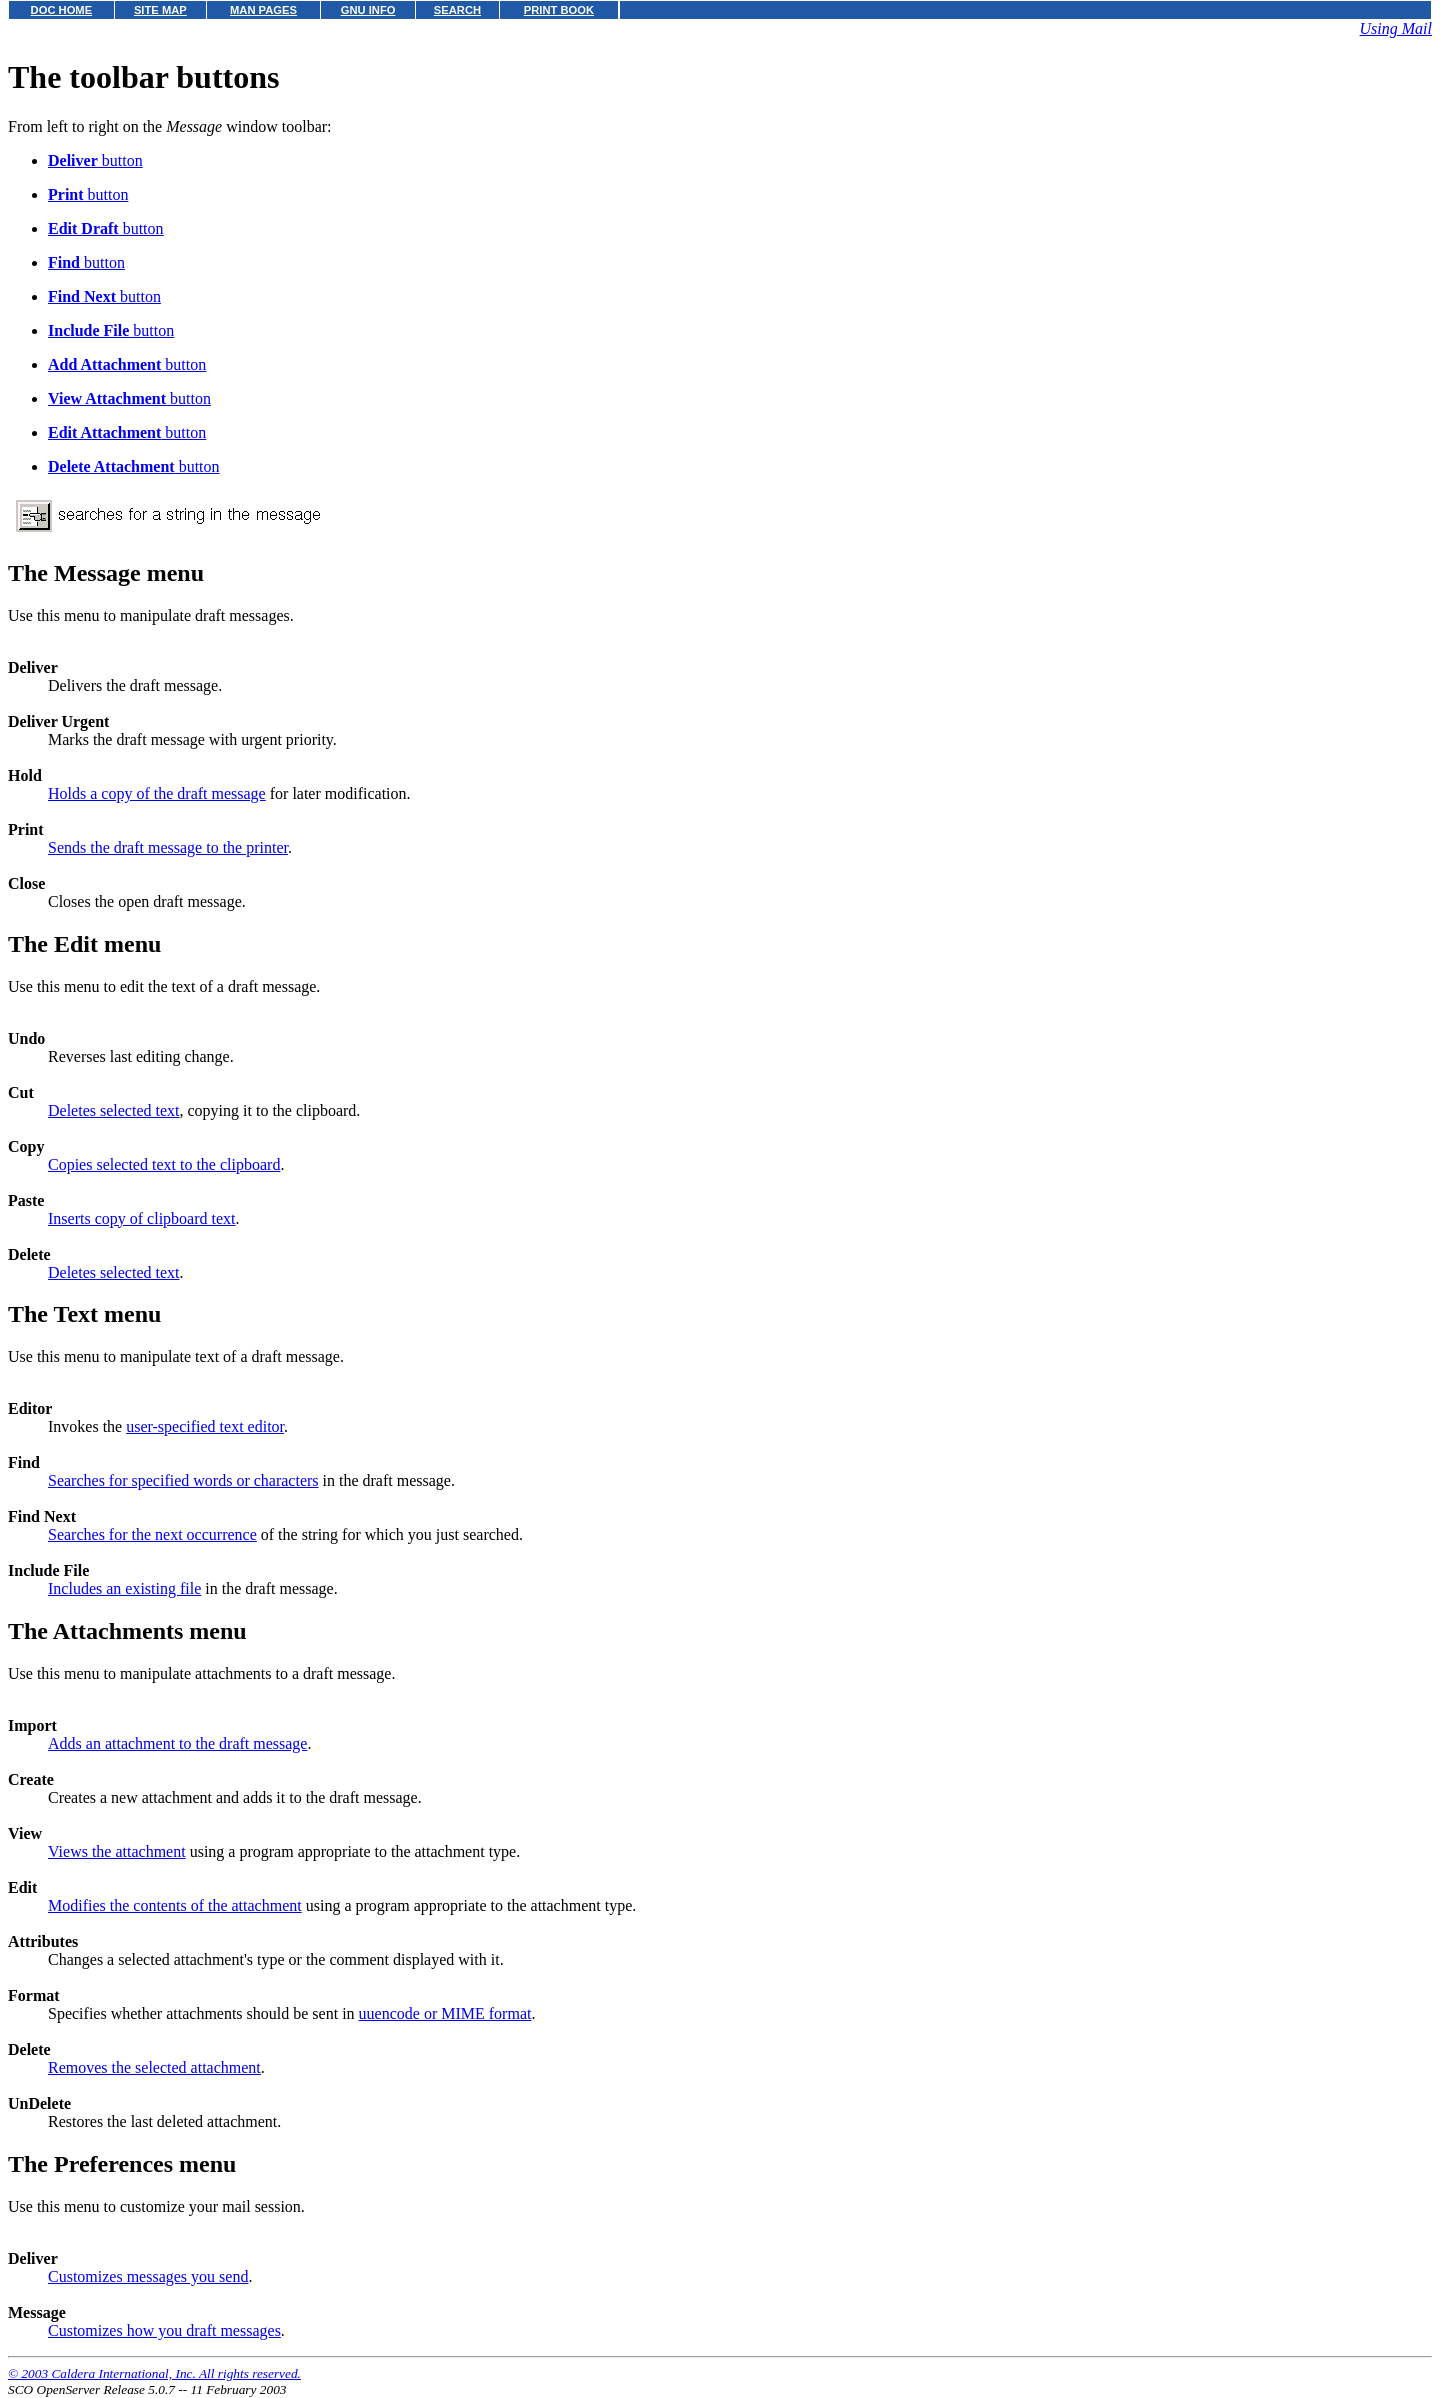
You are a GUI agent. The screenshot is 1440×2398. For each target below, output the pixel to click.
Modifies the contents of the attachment (175, 1905)
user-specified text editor (205, 1426)
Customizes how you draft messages (164, 2330)
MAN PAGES (263, 10)
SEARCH (457, 10)
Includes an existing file (124, 1588)
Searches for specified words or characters (183, 1480)
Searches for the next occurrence (152, 1534)
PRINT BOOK (559, 10)
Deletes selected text (114, 1110)
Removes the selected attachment (154, 2067)
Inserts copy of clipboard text (142, 1218)
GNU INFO (368, 10)
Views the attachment (117, 1851)
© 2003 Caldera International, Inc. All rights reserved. (154, 2373)
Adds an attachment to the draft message (177, 1743)
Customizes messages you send (148, 2276)
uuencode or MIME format (445, 2013)
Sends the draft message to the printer (168, 847)
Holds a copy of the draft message (157, 793)
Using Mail (1396, 28)
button (95, 160)
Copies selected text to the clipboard (164, 1164)
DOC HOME (62, 10)
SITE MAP (160, 10)
